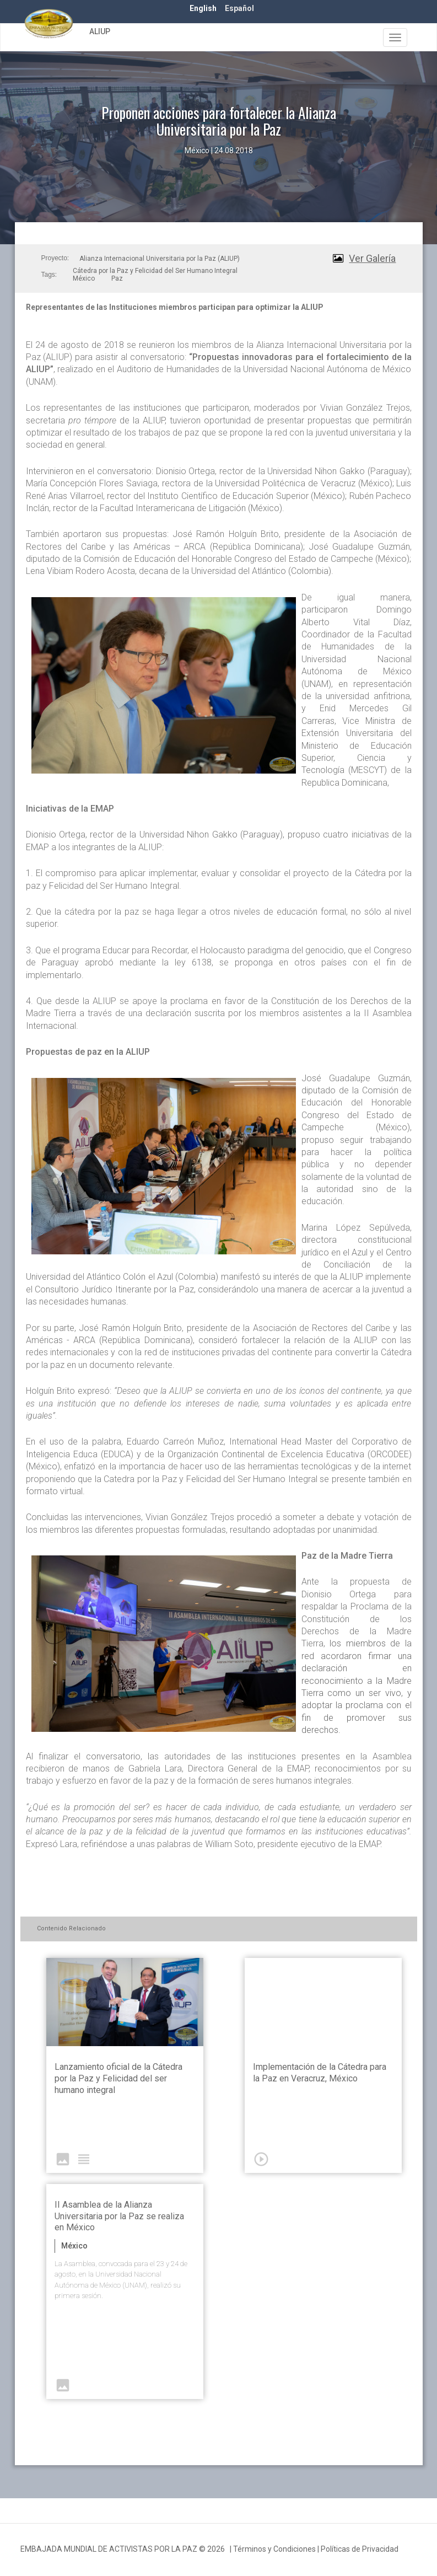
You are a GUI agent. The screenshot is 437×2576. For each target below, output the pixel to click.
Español (239, 8)
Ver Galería (372, 258)
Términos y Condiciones (274, 2549)
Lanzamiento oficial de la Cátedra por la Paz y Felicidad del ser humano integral (118, 2078)
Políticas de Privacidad (359, 2549)
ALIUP (99, 31)
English (203, 8)
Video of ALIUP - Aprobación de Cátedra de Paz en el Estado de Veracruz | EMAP (323, 2002)
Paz (117, 278)
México (84, 278)
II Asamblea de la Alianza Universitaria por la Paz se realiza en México (119, 2216)
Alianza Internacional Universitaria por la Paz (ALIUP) (159, 258)
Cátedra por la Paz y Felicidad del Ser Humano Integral (155, 271)
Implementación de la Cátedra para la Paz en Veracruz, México (319, 2073)
